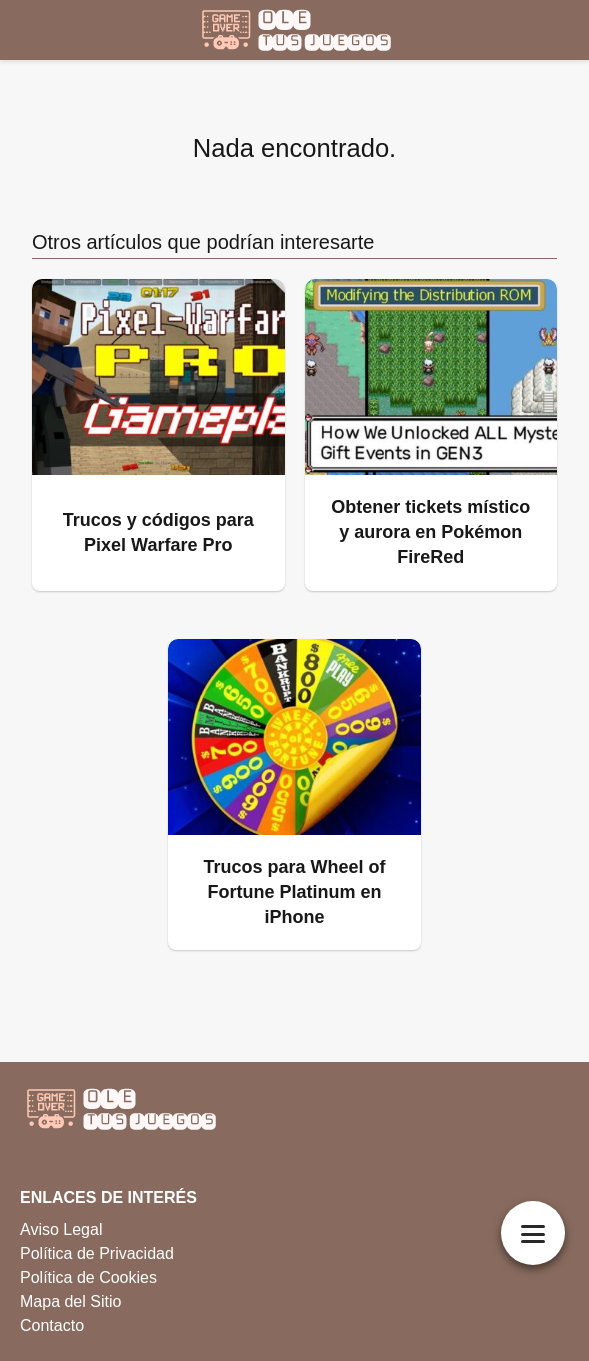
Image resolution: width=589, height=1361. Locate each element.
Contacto (52, 1325)
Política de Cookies (88, 1277)
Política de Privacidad (97, 1253)
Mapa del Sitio (70, 1301)
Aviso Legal (61, 1229)
